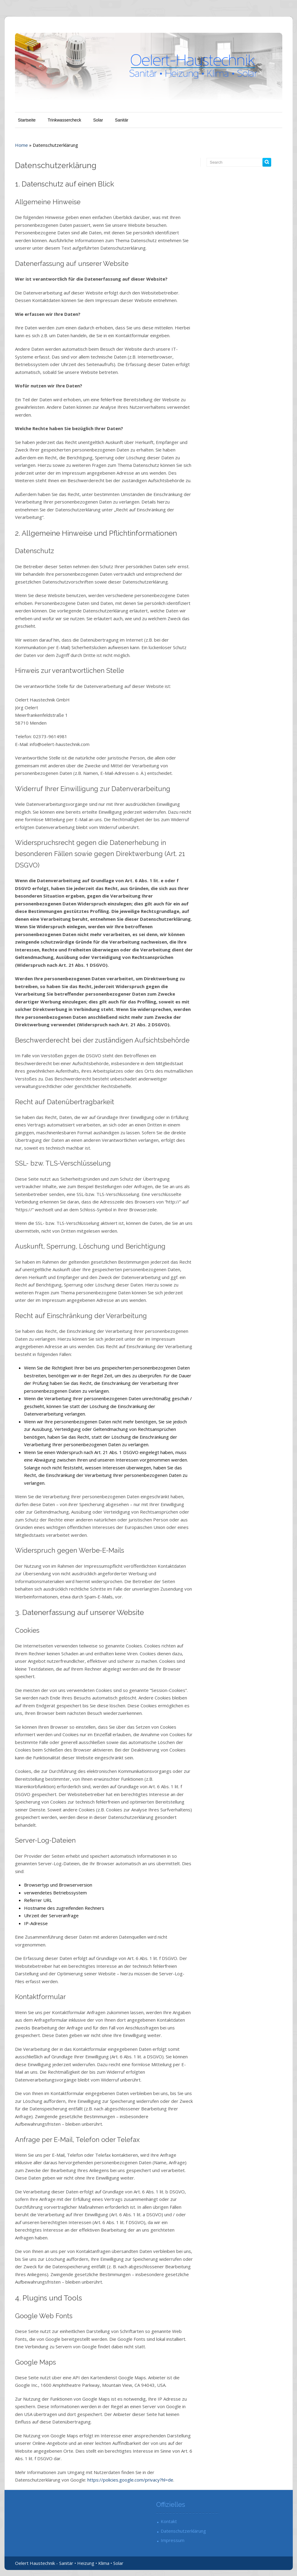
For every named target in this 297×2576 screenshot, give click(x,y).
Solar (98, 120)
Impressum (172, 2540)
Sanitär (121, 120)
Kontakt (169, 2521)
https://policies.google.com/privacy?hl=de (130, 2480)
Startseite (27, 120)
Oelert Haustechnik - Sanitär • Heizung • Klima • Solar (69, 2563)
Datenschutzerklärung (183, 2531)
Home (21, 145)
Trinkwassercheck (64, 120)
